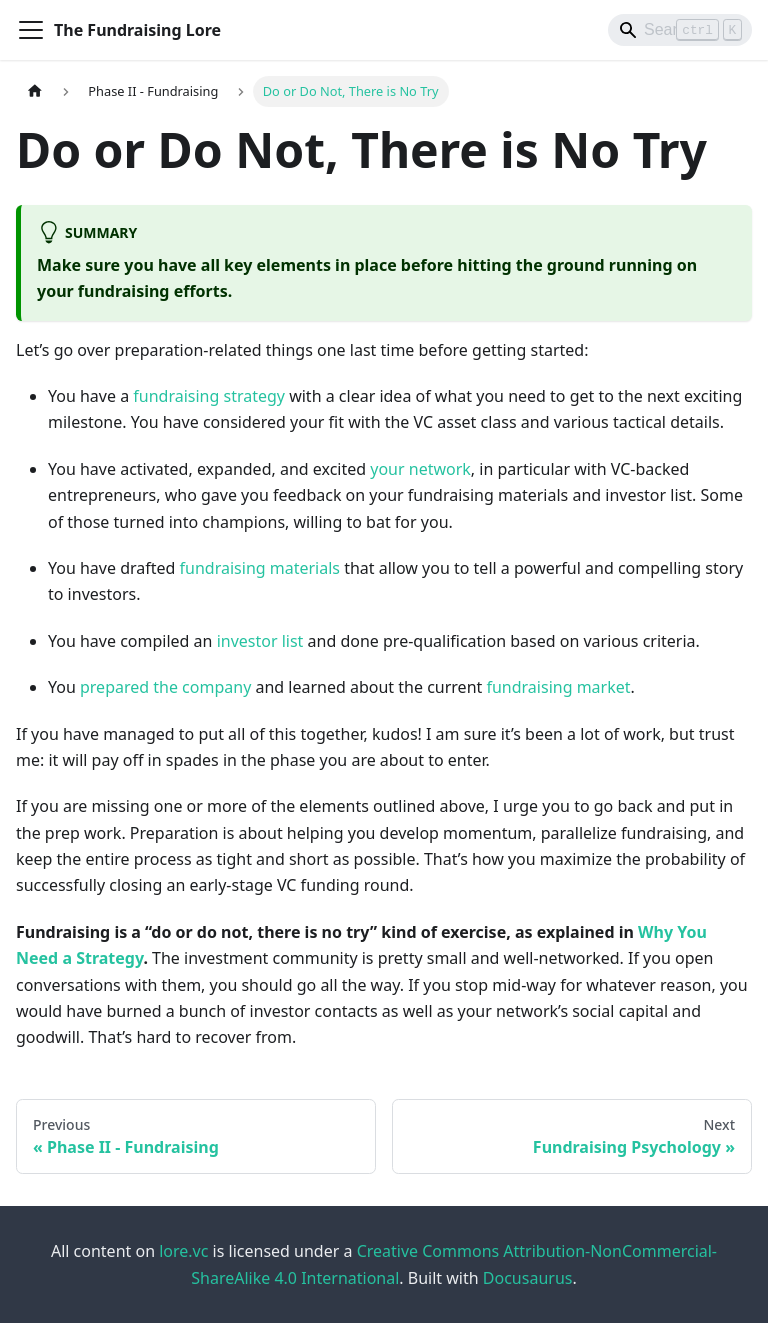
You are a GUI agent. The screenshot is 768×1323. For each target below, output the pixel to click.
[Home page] (35, 91)
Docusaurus (528, 1278)
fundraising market (558, 687)
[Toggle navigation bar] (31, 30)
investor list (260, 641)
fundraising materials (260, 568)
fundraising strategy (209, 396)
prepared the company (165, 687)
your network (420, 469)
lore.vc (183, 1251)
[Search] (680, 30)
